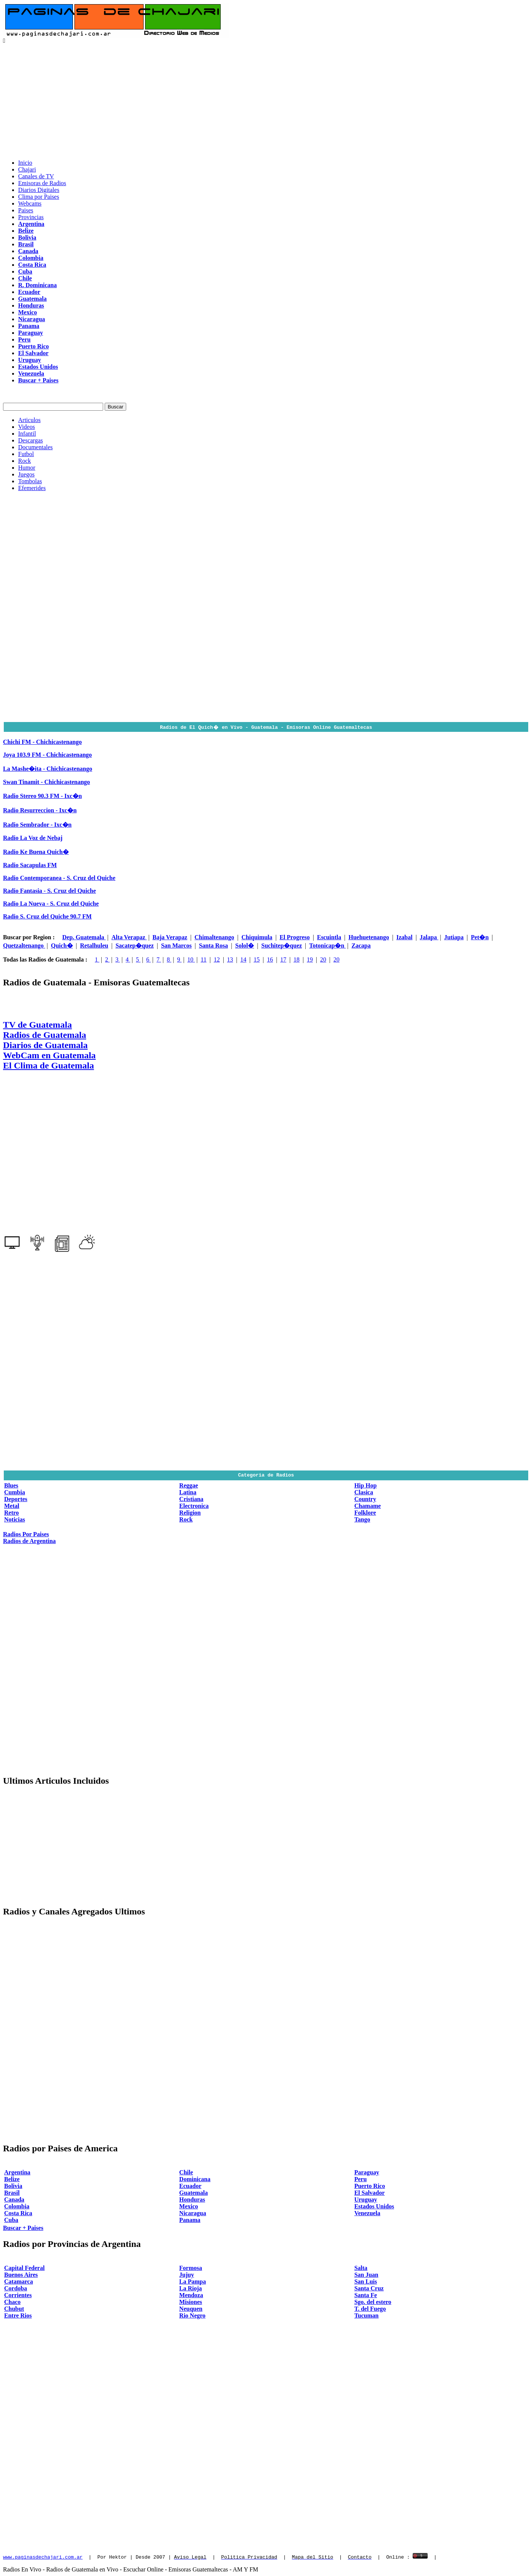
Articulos (29, 420)
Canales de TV (36, 176)
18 (297, 959)
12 (217, 959)
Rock (24, 461)
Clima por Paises (38, 196)
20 (323, 959)
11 (203, 959)
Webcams (30, 203)
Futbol (26, 454)
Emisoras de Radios (42, 183)
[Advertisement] (266, 100)
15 (257, 959)
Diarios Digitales (38, 190)
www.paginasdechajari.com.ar (43, 2556)
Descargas (30, 440)
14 (243, 959)
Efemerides (32, 488)
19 (310, 959)
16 (270, 959)
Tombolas (30, 481)
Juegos (26, 474)
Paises (25, 210)
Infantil (27, 433)
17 (283, 959)
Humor (26, 467)
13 (230, 959)
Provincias (31, 217)
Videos (26, 427)
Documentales (35, 447)
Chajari (27, 169)
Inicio (25, 162)
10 (191, 959)
